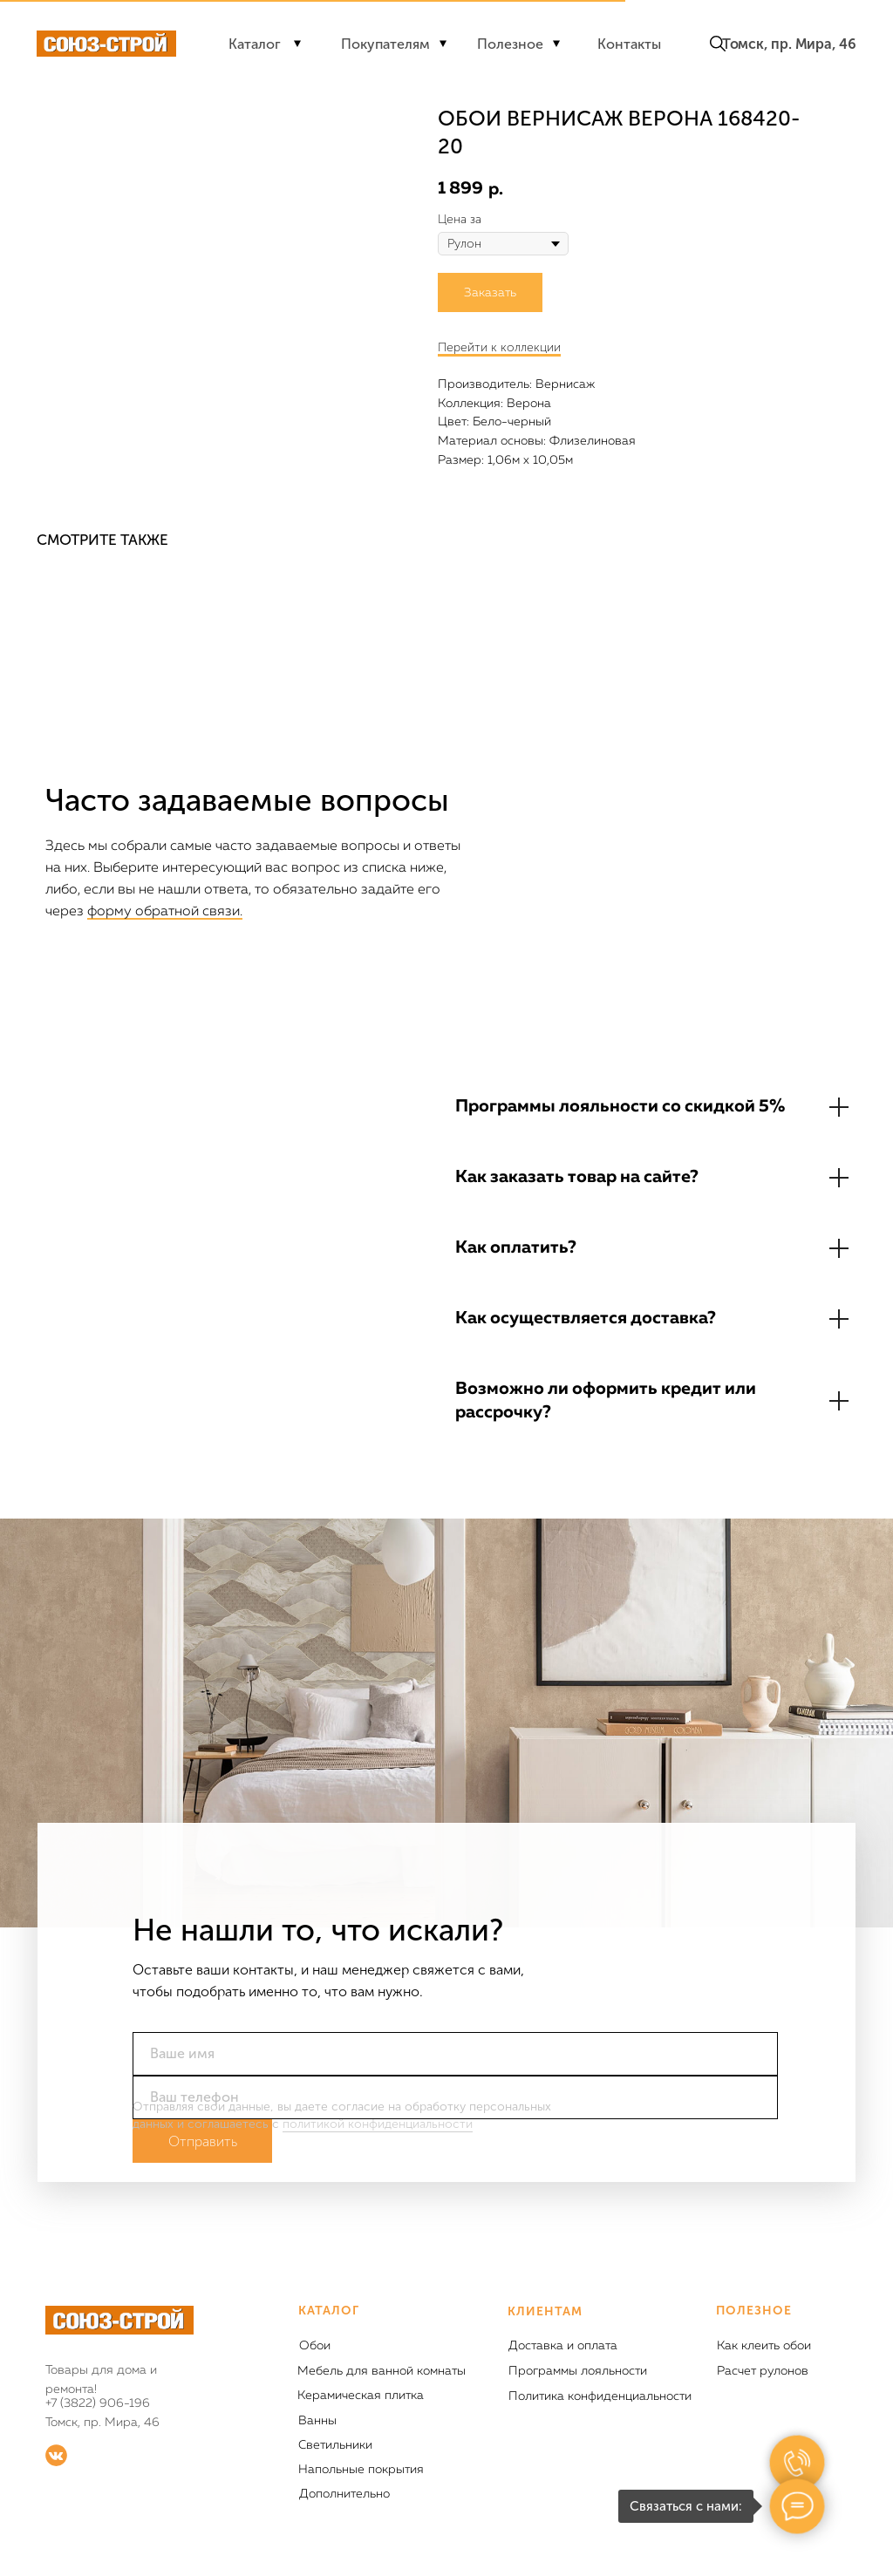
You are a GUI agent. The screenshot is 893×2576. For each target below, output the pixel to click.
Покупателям (385, 44)
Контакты (629, 44)
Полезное (510, 44)
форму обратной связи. (164, 912)
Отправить (202, 2141)
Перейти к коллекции (499, 347)
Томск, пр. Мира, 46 (789, 44)
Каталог (254, 44)
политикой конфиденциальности (378, 2124)
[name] (455, 2054)
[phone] (455, 2097)
